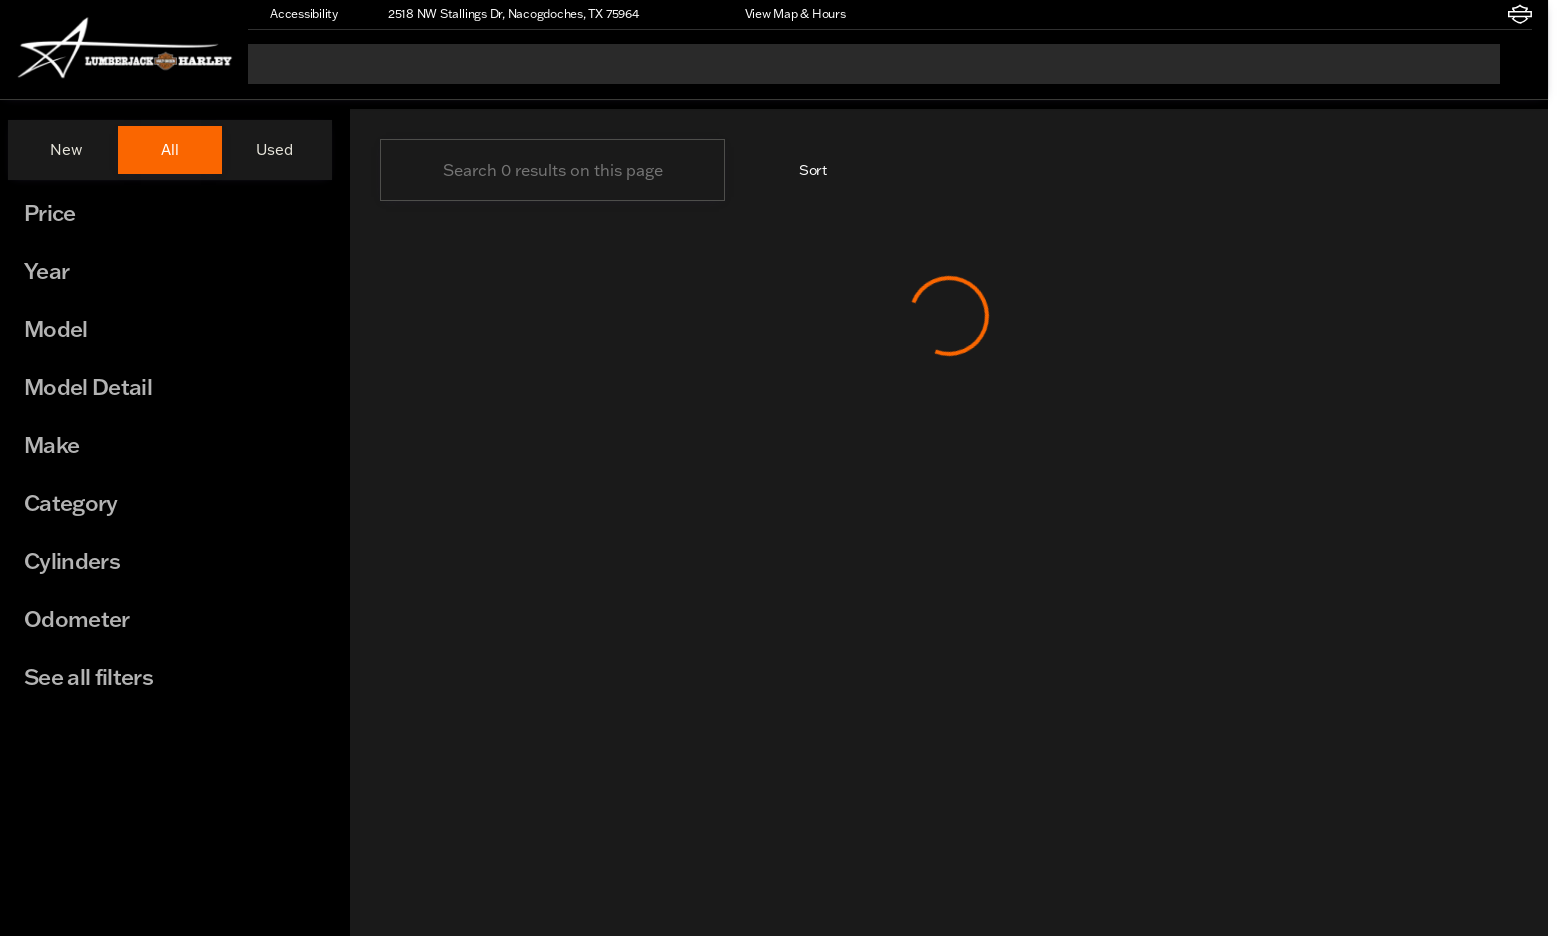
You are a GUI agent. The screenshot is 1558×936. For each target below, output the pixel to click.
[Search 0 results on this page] (552, 170)
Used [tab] (274, 149)
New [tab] (66, 149)
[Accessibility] (295, 14)
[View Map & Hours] (786, 14)
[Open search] (1516, 64)
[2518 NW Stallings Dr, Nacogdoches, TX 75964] (504, 14)
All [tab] (170, 149)
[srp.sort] (802, 170)
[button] (683, 14)
